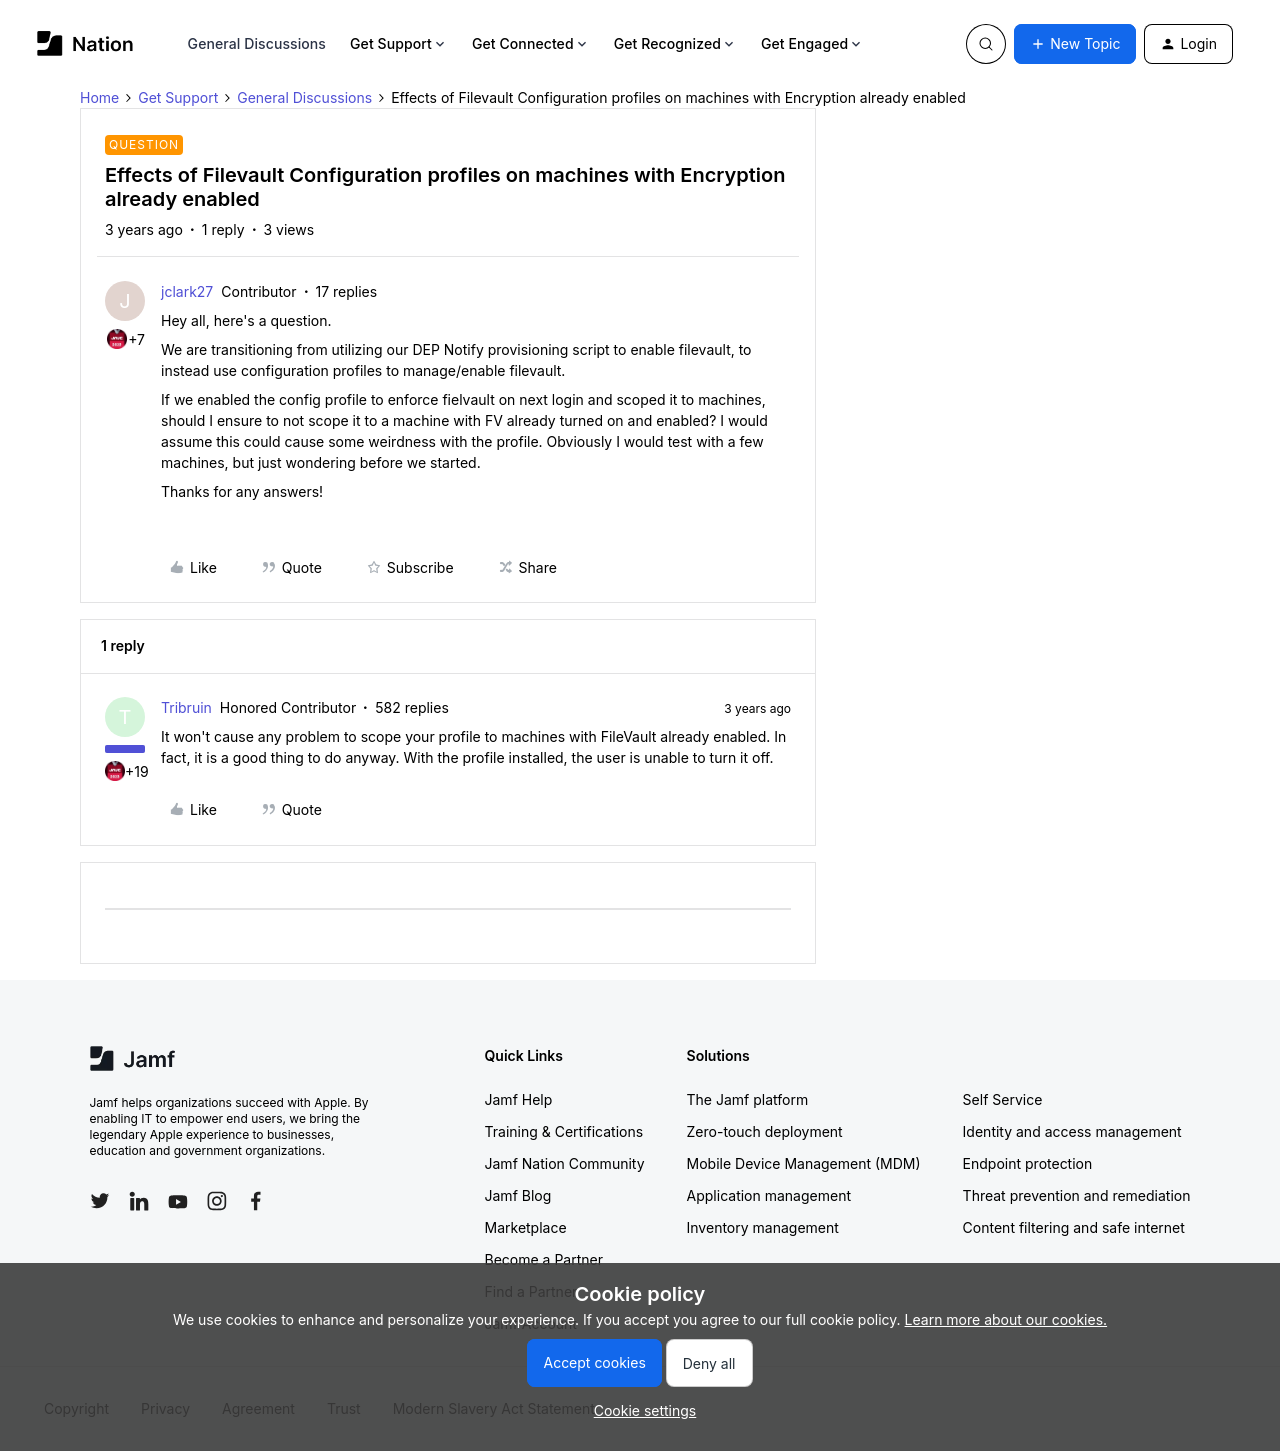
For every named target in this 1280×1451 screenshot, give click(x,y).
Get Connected (531, 43)
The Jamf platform (748, 1099)
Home (99, 97)
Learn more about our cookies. (1006, 1319)
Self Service (1003, 1099)
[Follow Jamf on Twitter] (100, 1201)
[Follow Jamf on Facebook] (256, 1201)
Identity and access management (1072, 1131)
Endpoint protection (1028, 1163)
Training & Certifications (564, 1131)
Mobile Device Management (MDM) (804, 1163)
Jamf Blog (518, 1195)
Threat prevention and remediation (1077, 1195)
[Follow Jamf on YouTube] (178, 1201)
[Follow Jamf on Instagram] (217, 1201)
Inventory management (763, 1227)
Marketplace (526, 1227)
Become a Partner (544, 1259)
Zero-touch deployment (765, 1131)
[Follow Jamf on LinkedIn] (139, 1201)
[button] (1075, 44)
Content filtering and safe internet (1074, 1227)
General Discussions (257, 43)
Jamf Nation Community (565, 1163)
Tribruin (186, 707)
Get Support (399, 43)
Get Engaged (812, 43)
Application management (769, 1195)
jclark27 (187, 291)
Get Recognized (675, 43)
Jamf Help (519, 1099)
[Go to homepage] (85, 43)
